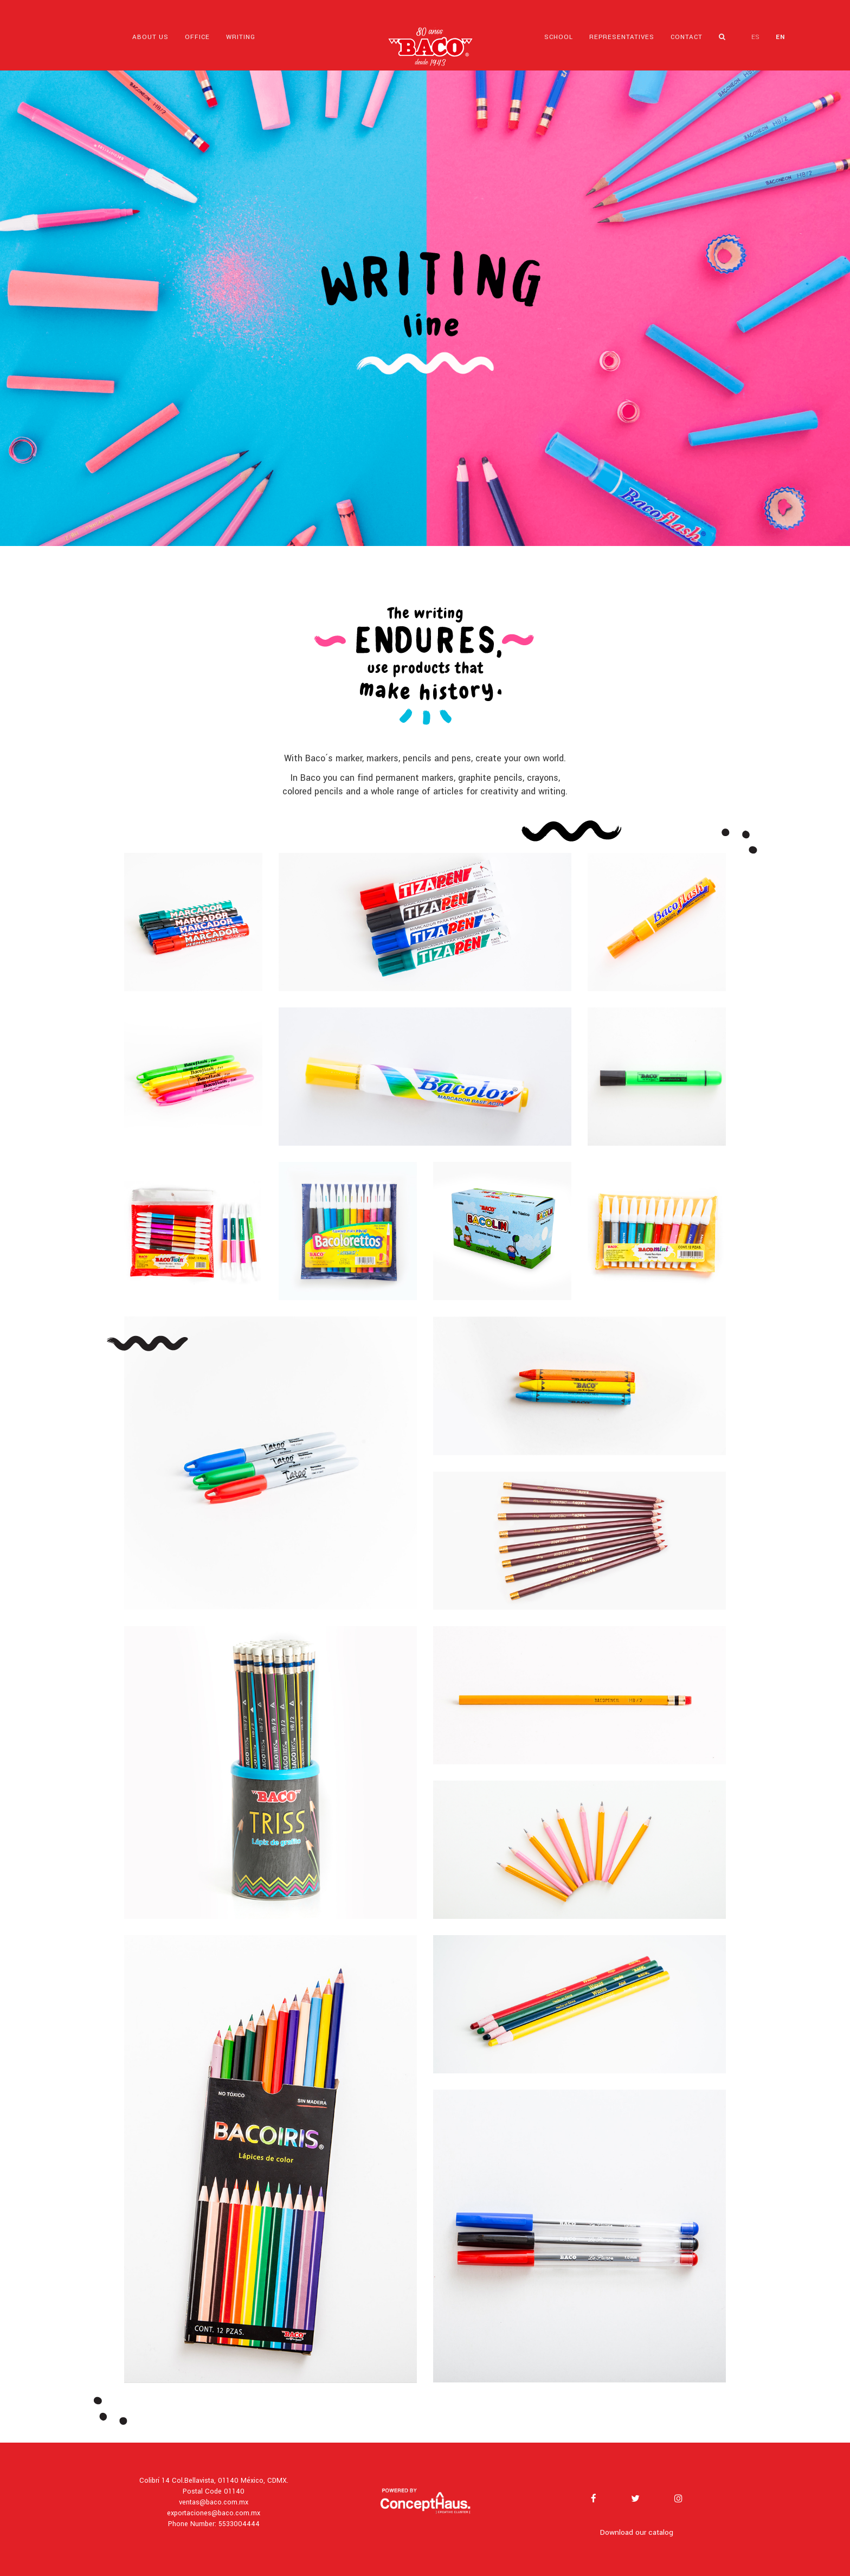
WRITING (240, 37)
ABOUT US (150, 37)
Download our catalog (636, 2532)
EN (780, 37)
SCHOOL (558, 37)
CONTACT (687, 37)
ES (755, 37)
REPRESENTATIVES (621, 37)
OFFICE (197, 37)
